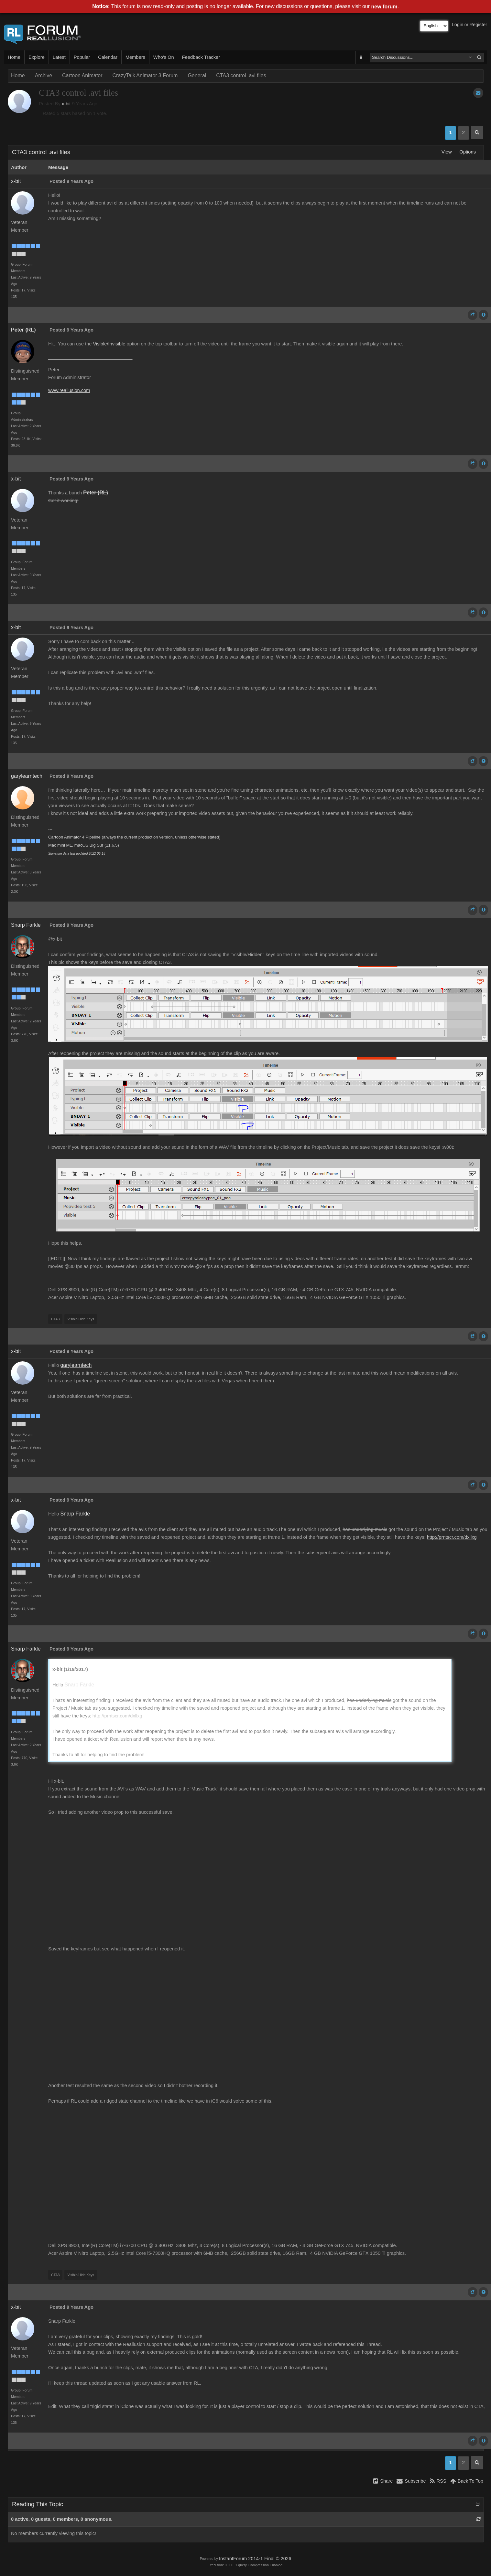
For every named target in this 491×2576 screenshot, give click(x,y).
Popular (82, 57)
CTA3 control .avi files (241, 75)
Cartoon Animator (82, 75)
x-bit (66, 103)
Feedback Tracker (201, 57)
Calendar (107, 57)
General (197, 75)
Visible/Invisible (109, 343)
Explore (37, 57)
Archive (43, 75)
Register (478, 24)
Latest (59, 57)
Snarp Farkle (26, 925)
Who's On (163, 57)
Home (14, 57)
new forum (384, 6)
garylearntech (26, 776)
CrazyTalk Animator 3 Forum (145, 75)
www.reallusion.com (69, 390)
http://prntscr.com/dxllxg (452, 1537)
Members (135, 57)
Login (458, 24)
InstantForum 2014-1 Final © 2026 (255, 2558)
